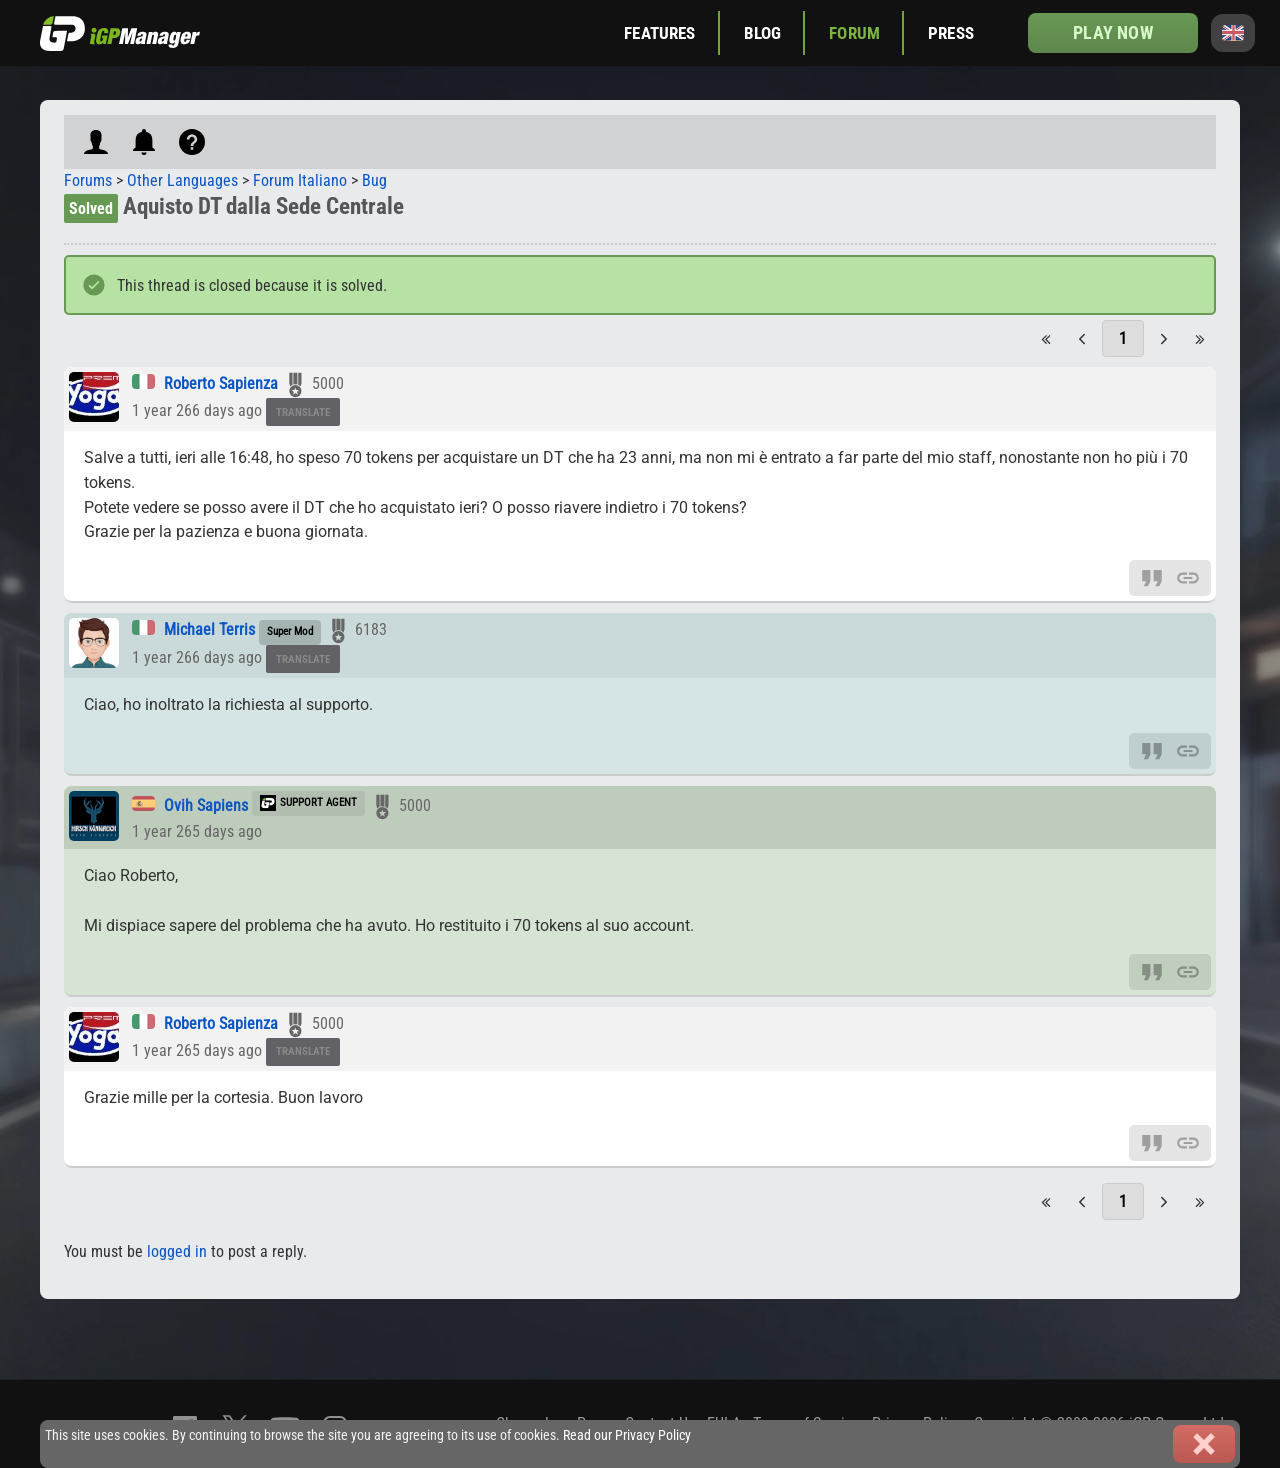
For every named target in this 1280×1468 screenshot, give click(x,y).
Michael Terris (209, 629)
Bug (374, 180)
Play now (1112, 32)
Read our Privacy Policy (627, 1435)
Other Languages (182, 180)
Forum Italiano (300, 180)
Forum (854, 33)
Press (951, 33)
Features (659, 33)
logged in (177, 1251)
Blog (763, 33)
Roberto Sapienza (221, 383)
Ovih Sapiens (206, 805)
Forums (88, 180)
